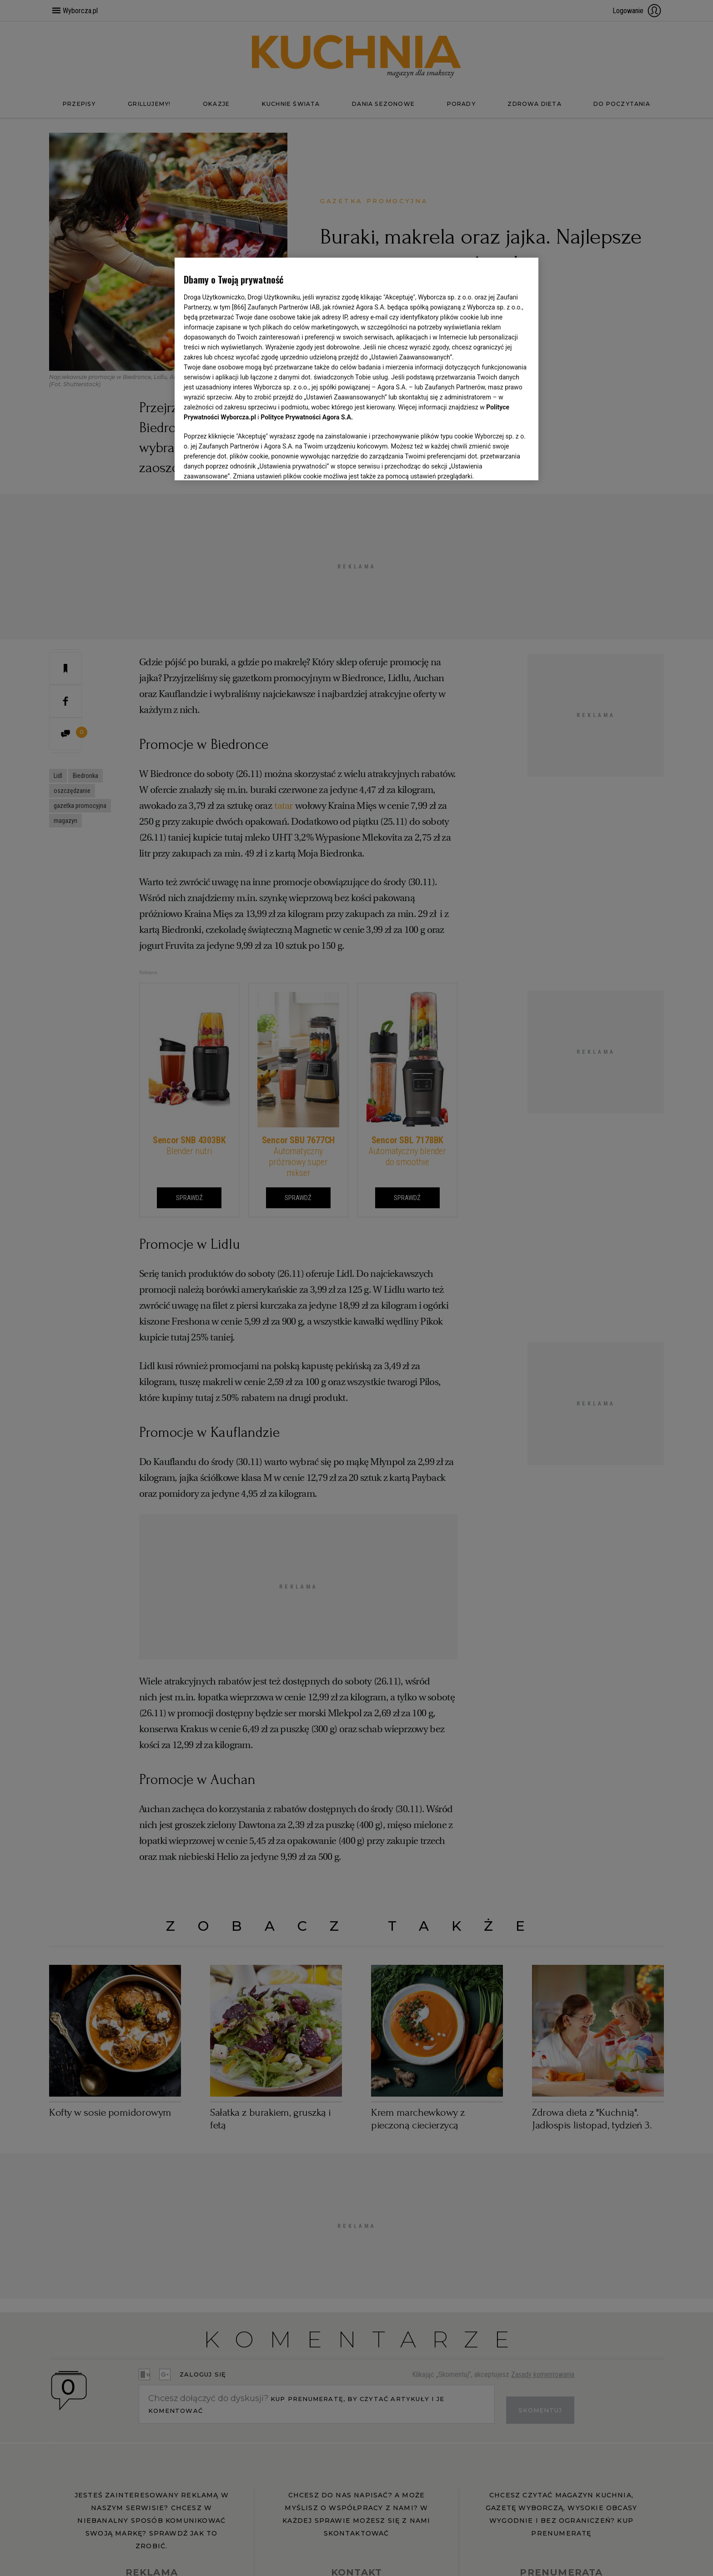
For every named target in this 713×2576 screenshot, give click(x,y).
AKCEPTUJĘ (499, 462)
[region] (356, 368)
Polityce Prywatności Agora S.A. (307, 417)
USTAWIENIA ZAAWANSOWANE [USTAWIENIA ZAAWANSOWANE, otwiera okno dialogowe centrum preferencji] (243, 462)
